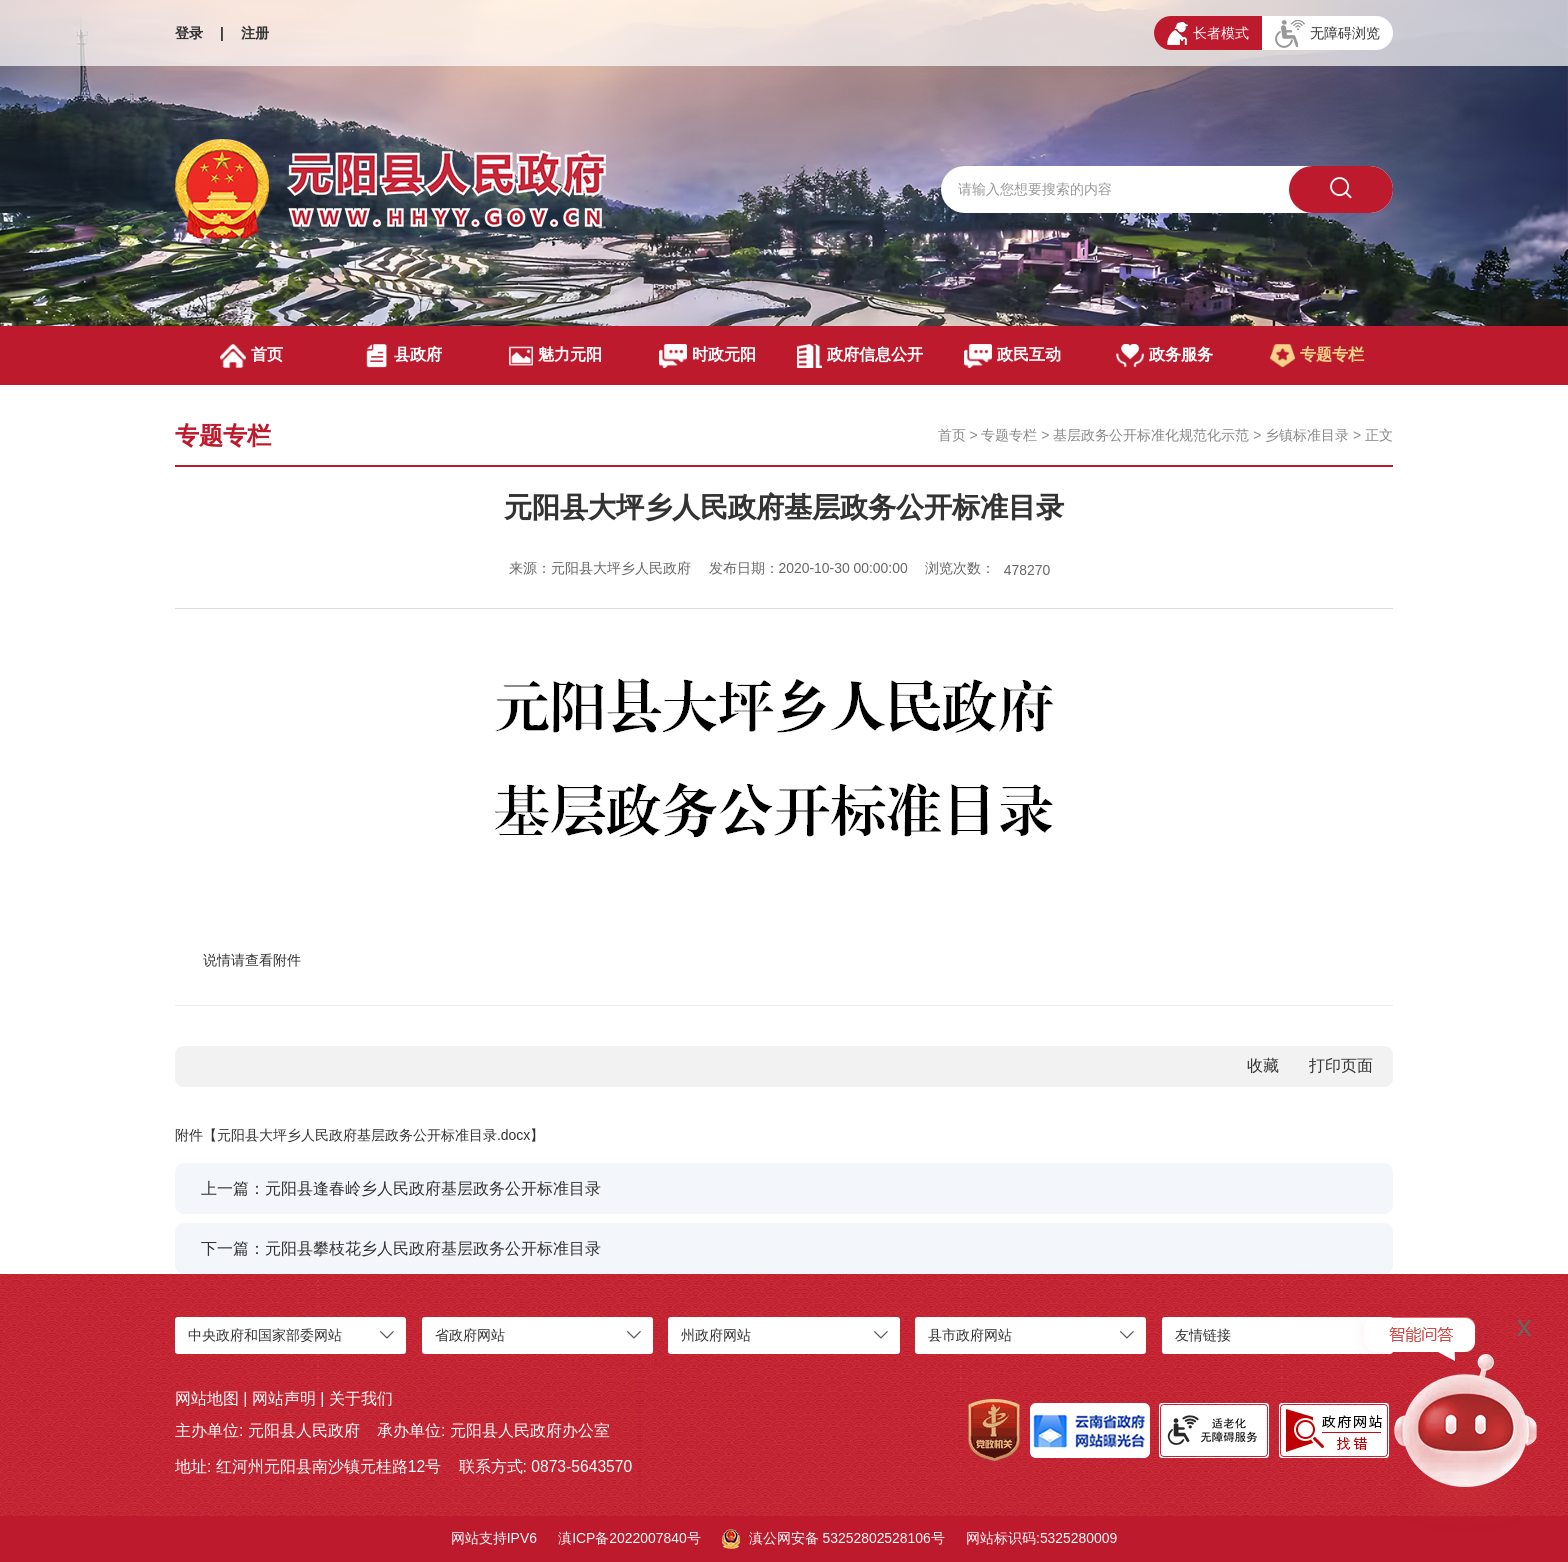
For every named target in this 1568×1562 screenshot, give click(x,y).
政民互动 (1012, 356)
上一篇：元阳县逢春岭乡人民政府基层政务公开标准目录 (401, 1188)
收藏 (1263, 1065)
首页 (251, 356)
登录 (189, 33)
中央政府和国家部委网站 (265, 1335)
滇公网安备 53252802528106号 (833, 1539)
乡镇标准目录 (1307, 435)
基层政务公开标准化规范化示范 (1151, 435)
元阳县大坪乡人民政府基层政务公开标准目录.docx (373, 1135)
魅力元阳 (555, 356)
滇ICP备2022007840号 (629, 1538)
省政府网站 (470, 1335)
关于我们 (361, 1398)
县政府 (403, 356)
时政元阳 (707, 356)
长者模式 (1208, 33)
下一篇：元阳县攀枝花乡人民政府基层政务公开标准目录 (401, 1248)
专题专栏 (1316, 356)
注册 (255, 33)
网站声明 (284, 1398)
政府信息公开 (859, 356)
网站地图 (207, 1398)
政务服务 (1164, 356)
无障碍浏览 (1327, 34)
